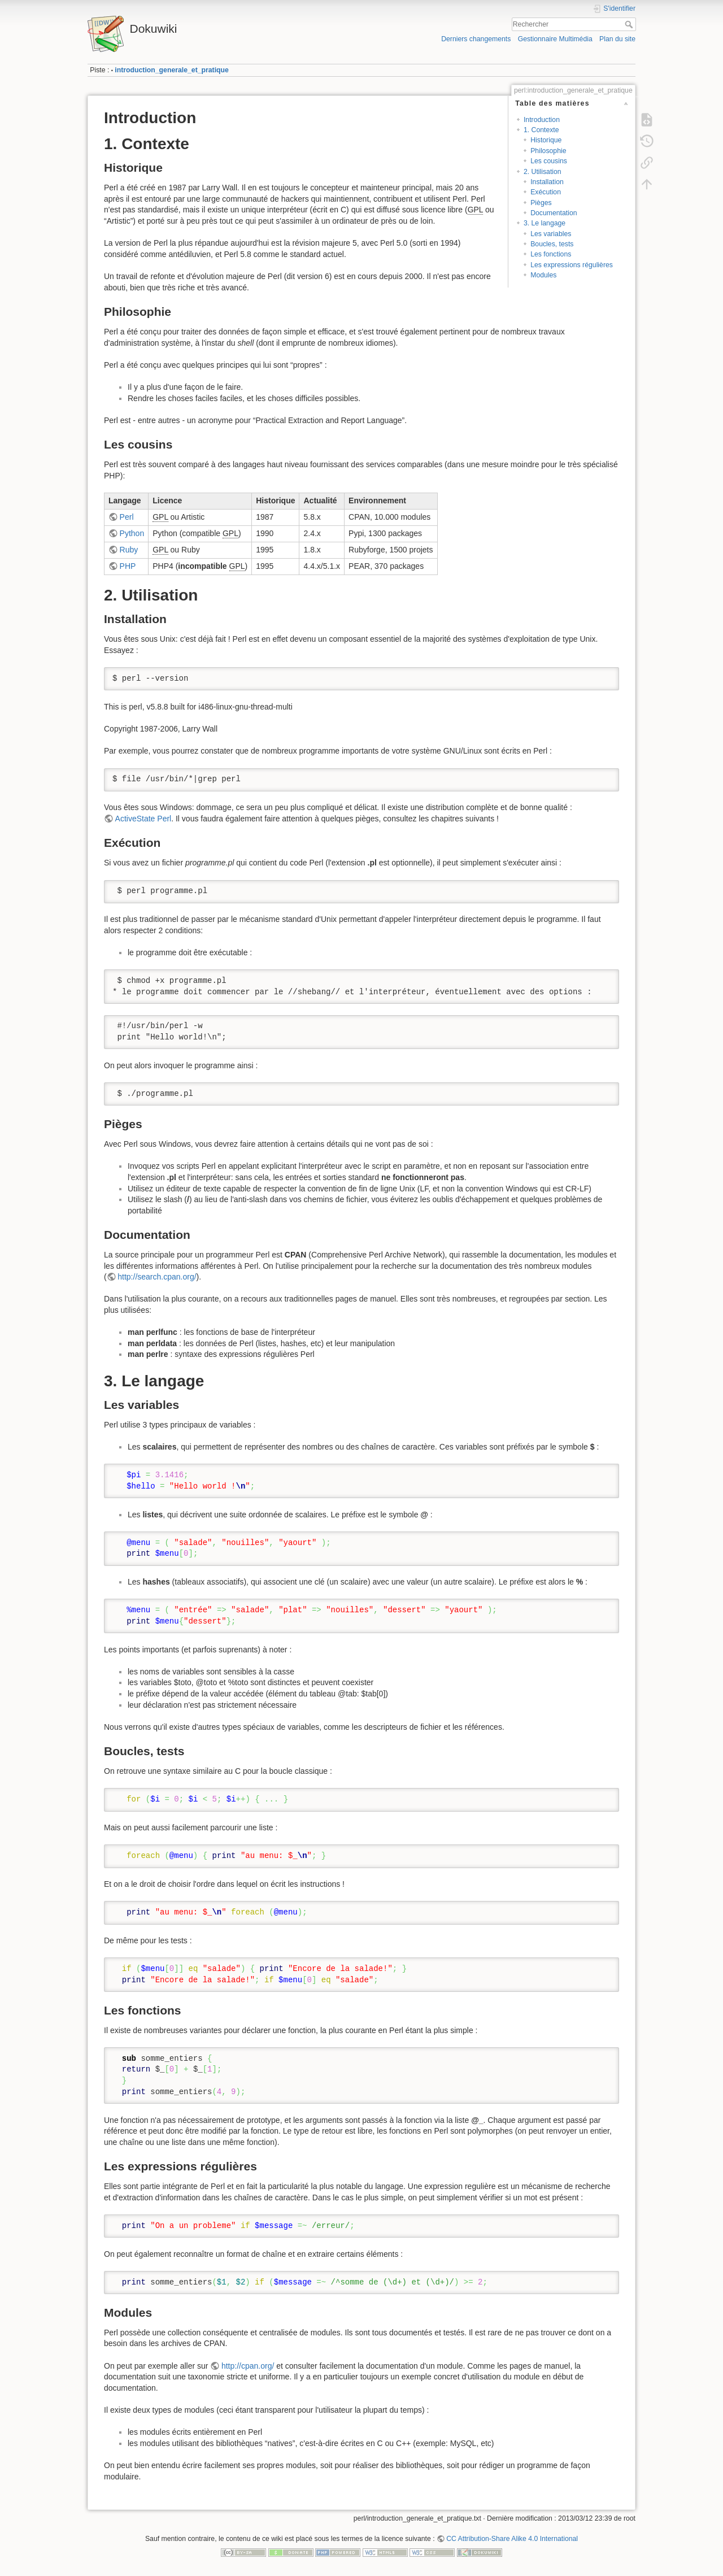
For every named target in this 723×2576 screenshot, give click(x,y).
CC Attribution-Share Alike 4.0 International (512, 2539)
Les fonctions (550, 254)
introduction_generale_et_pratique (172, 70)
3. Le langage (544, 223)
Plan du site (617, 39)
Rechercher (630, 24)
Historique (545, 140)
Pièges (540, 203)
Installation (547, 182)
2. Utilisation (542, 172)
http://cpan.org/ (247, 2365)
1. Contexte (541, 130)
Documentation (553, 213)
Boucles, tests (551, 244)
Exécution (545, 192)
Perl (127, 516)
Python (132, 533)
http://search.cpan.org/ (156, 1276)
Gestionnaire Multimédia (555, 39)
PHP (128, 566)
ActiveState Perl (143, 818)
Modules (543, 275)
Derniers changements (476, 39)
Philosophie (548, 151)
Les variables (550, 234)
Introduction (542, 120)
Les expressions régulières (571, 265)
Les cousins (548, 161)
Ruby (129, 549)
